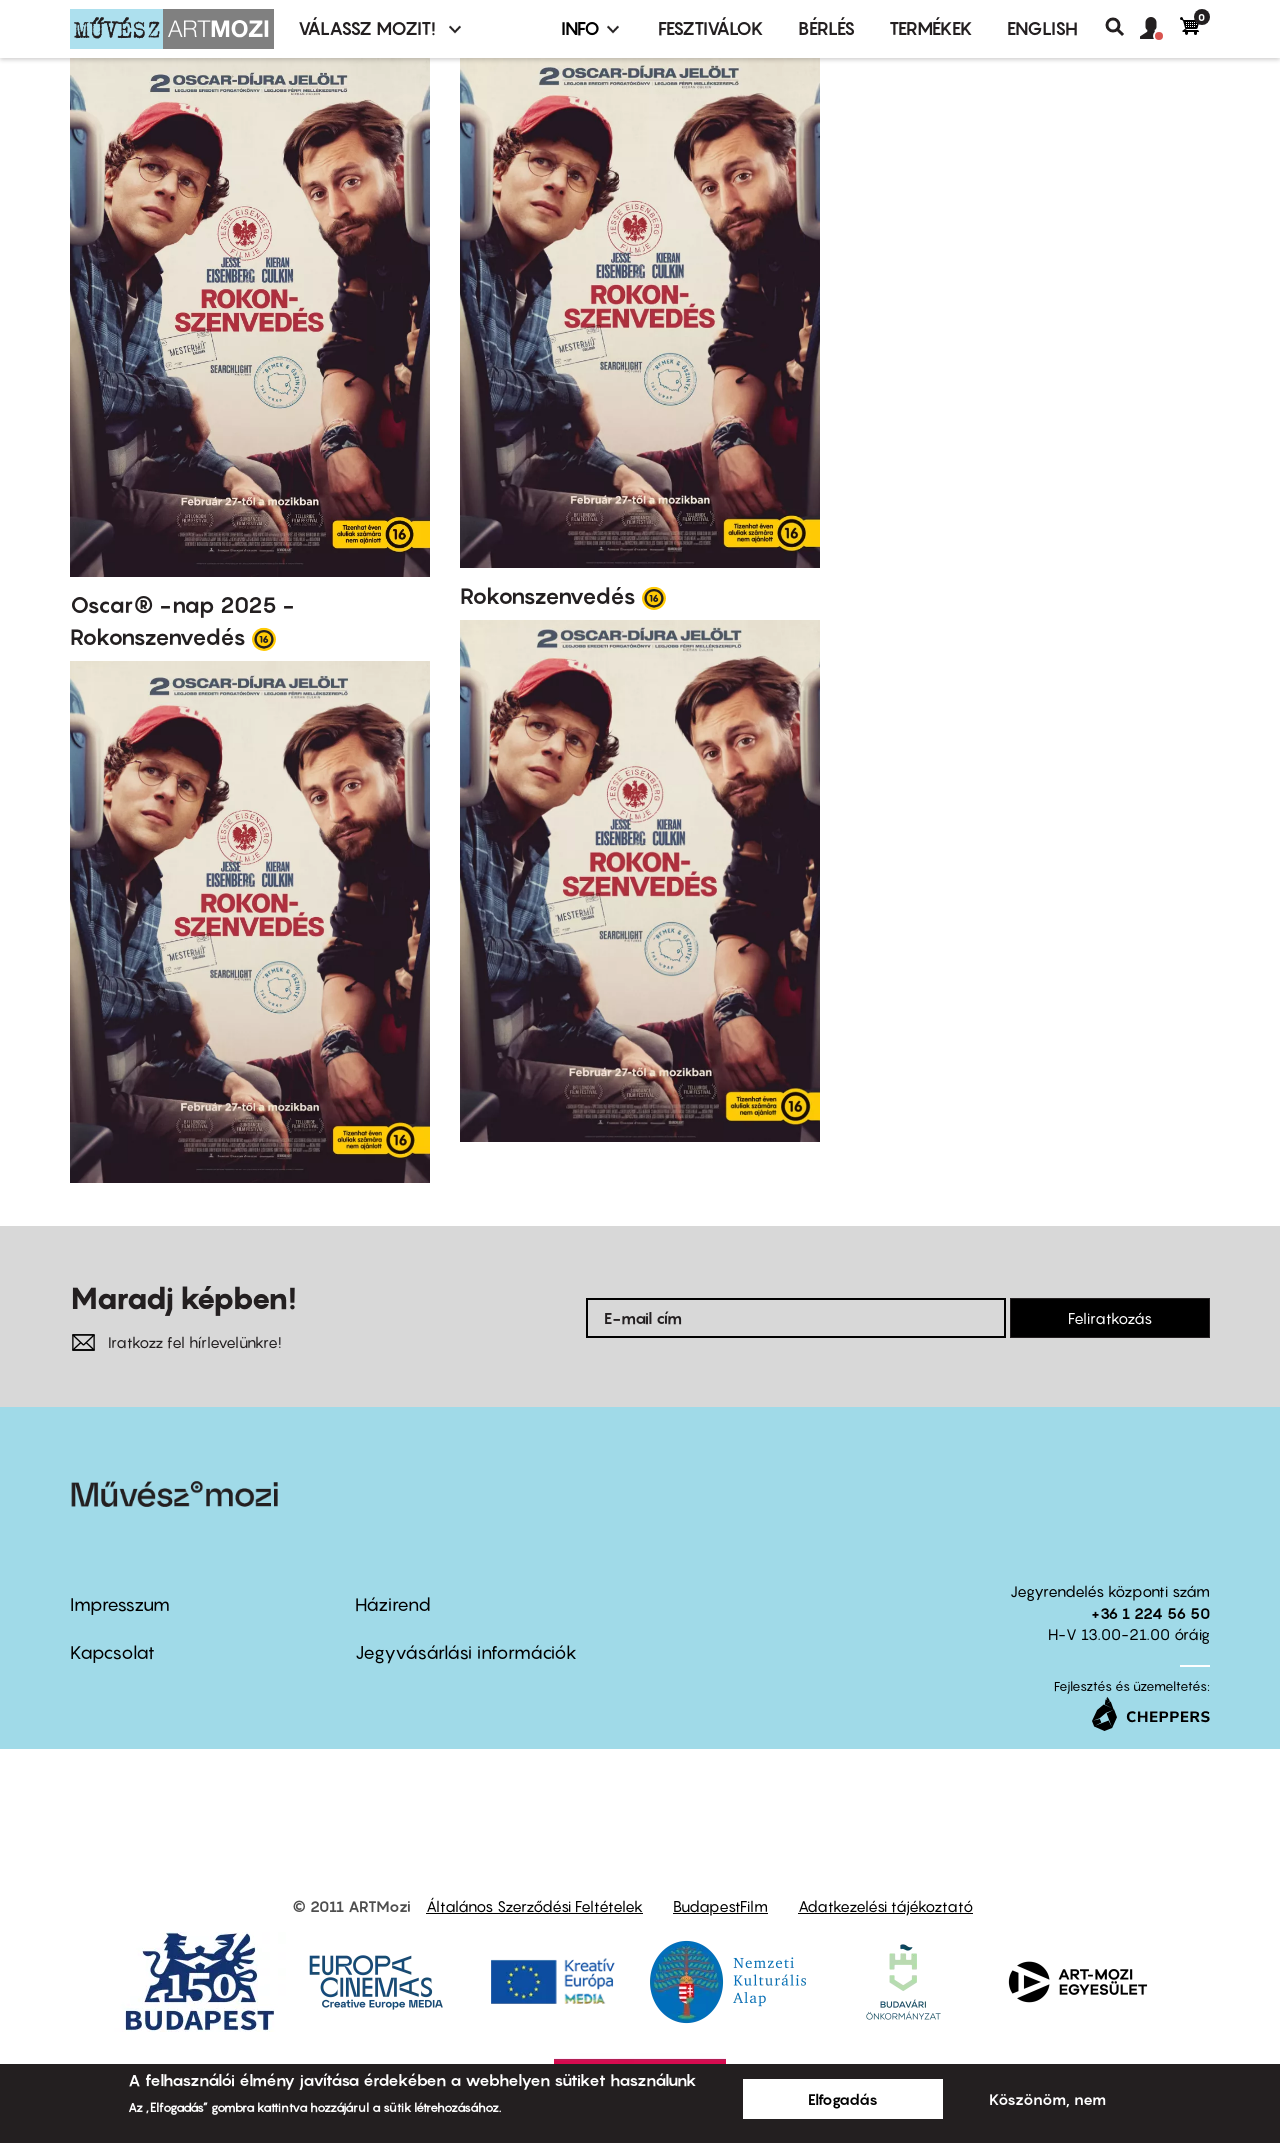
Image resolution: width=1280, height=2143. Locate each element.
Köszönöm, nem (1047, 2099)
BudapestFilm (720, 1906)
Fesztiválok (711, 28)
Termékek (931, 28)
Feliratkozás (1110, 1318)
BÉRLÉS (826, 28)
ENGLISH (1042, 28)
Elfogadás (843, 2099)
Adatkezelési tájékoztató (885, 1906)
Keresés (1122, 27)
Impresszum (120, 1604)
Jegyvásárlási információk (466, 1652)
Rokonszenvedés (548, 596)
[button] (1160, 29)
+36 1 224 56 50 (1150, 1613)
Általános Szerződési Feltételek (534, 1906)
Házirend (393, 1604)
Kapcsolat (112, 1652)
